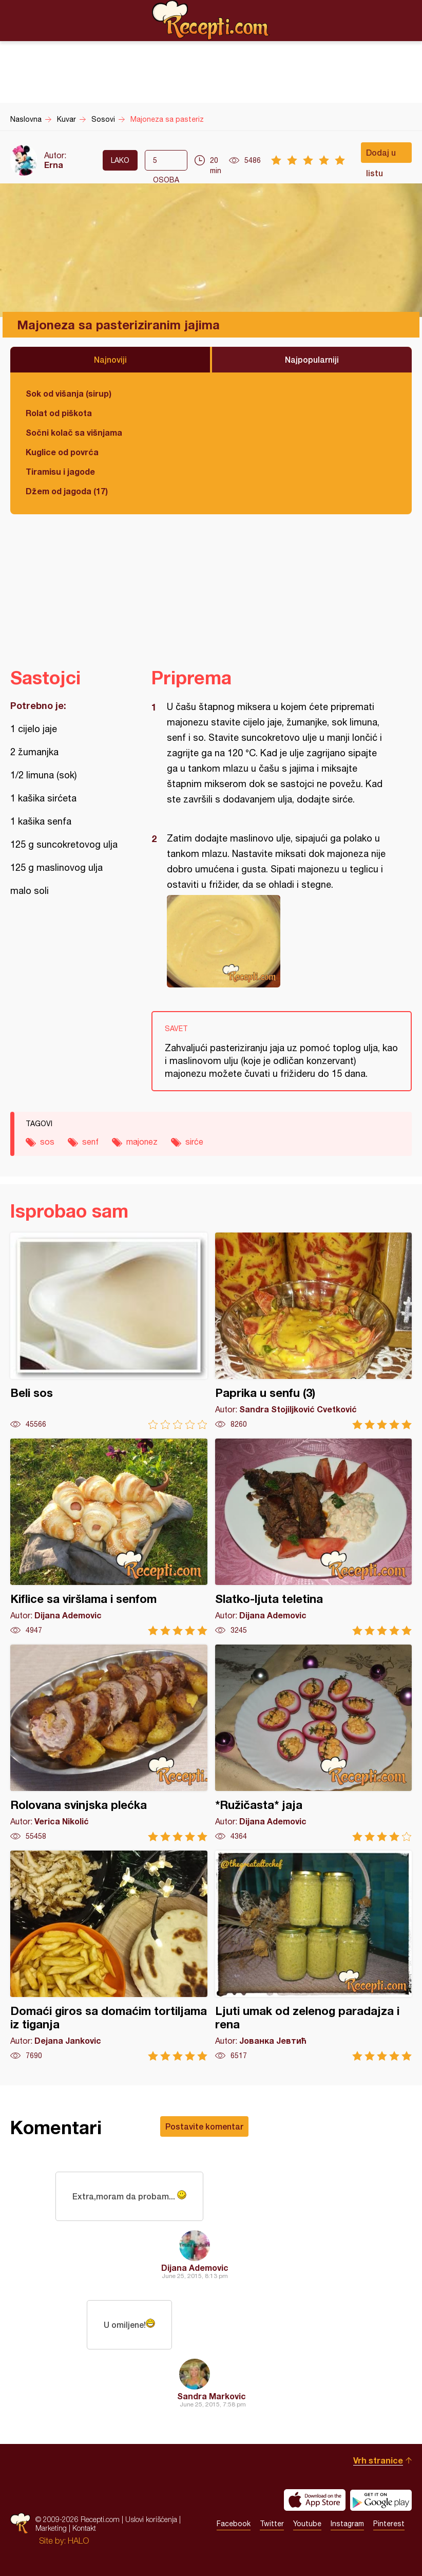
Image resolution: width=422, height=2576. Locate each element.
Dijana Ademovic (194, 2267)
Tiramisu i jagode (60, 471)
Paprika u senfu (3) (313, 1331)
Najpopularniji (312, 359)
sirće (194, 1141)
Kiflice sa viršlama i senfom (108, 1537)
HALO (78, 2540)
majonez (142, 1141)
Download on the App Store (315, 2500)
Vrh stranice (378, 2460)
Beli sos (108, 1331)
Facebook (234, 2523)
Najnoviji (110, 359)
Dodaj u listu (381, 155)
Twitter (272, 2523)
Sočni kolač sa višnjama (74, 432)
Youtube (307, 2523)
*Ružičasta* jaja (313, 1743)
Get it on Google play (381, 2500)
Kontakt (84, 2528)
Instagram (347, 2523)
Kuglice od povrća (62, 452)
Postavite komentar (204, 2126)
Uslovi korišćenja (151, 2519)
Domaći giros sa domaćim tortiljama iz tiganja (108, 1956)
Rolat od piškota (59, 413)
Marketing (51, 2528)
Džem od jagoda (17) (67, 491)
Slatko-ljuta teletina (313, 1537)
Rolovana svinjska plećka (108, 1743)
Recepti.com (211, 20)
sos (47, 1141)
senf (90, 1141)
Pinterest (389, 2523)
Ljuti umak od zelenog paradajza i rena (313, 1956)
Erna (53, 165)
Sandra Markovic (211, 2396)
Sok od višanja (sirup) (68, 393)
